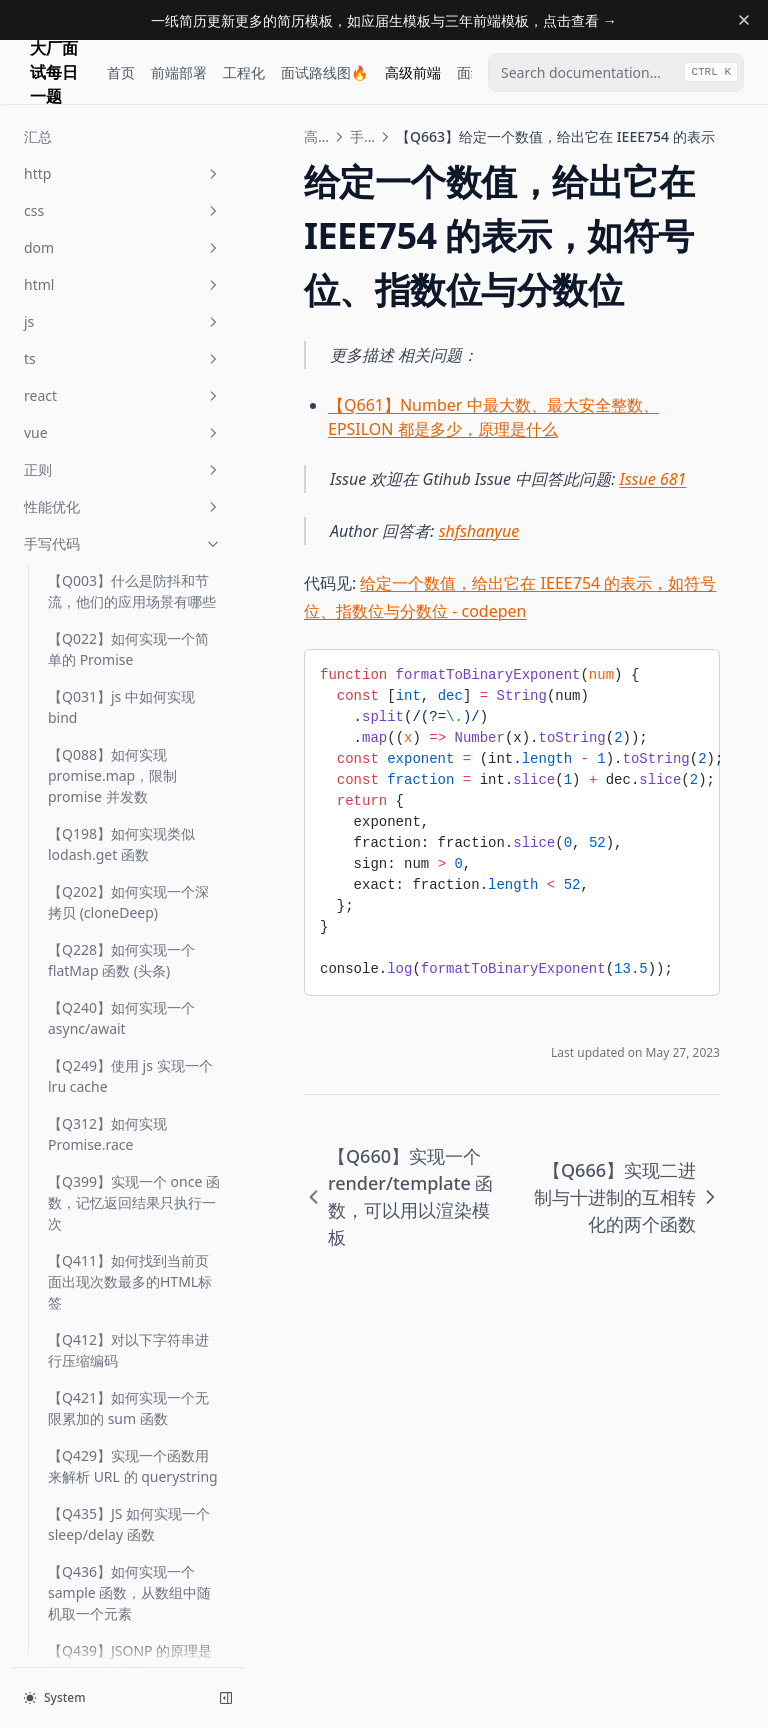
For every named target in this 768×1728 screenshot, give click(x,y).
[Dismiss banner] (744, 20)
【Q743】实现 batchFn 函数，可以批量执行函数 (130, 1369)
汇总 (62, 1453)
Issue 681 (653, 479)
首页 (121, 72)
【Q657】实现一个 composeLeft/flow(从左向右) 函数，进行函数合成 (130, 262)
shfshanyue (479, 531)
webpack (123, 1527)
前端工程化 (123, 1564)
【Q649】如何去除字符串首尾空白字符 (128, 136)
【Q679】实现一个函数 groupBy (121, 763)
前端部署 (179, 72)
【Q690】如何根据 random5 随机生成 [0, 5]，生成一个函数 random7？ (133, 1105)
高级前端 (413, 72)
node (123, 1490)
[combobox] (616, 72)
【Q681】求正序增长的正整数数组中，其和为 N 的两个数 (134, 831)
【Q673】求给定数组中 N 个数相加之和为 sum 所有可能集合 (129, 557)
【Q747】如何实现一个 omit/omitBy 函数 (121, 1311)
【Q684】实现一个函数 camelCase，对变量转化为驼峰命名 (132, 968)
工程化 (244, 72)
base (123, 1601)
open (123, 1638)
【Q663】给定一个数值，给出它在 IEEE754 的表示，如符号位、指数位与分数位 (134, 420)
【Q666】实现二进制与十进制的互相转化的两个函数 (132, 489)
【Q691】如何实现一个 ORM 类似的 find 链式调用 (131, 1174)
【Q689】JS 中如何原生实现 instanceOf (129, 1037)
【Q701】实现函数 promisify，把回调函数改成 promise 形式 (135, 1242)
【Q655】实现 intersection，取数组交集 (129, 194)
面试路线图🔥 (324, 72)
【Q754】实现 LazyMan (124, 1416)
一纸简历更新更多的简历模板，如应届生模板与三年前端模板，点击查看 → (384, 20)
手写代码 (362, 136)
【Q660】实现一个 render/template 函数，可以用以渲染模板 (132, 341)
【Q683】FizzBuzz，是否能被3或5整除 (135, 900)
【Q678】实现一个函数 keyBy (121, 705)
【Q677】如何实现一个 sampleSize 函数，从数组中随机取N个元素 (128, 636)
